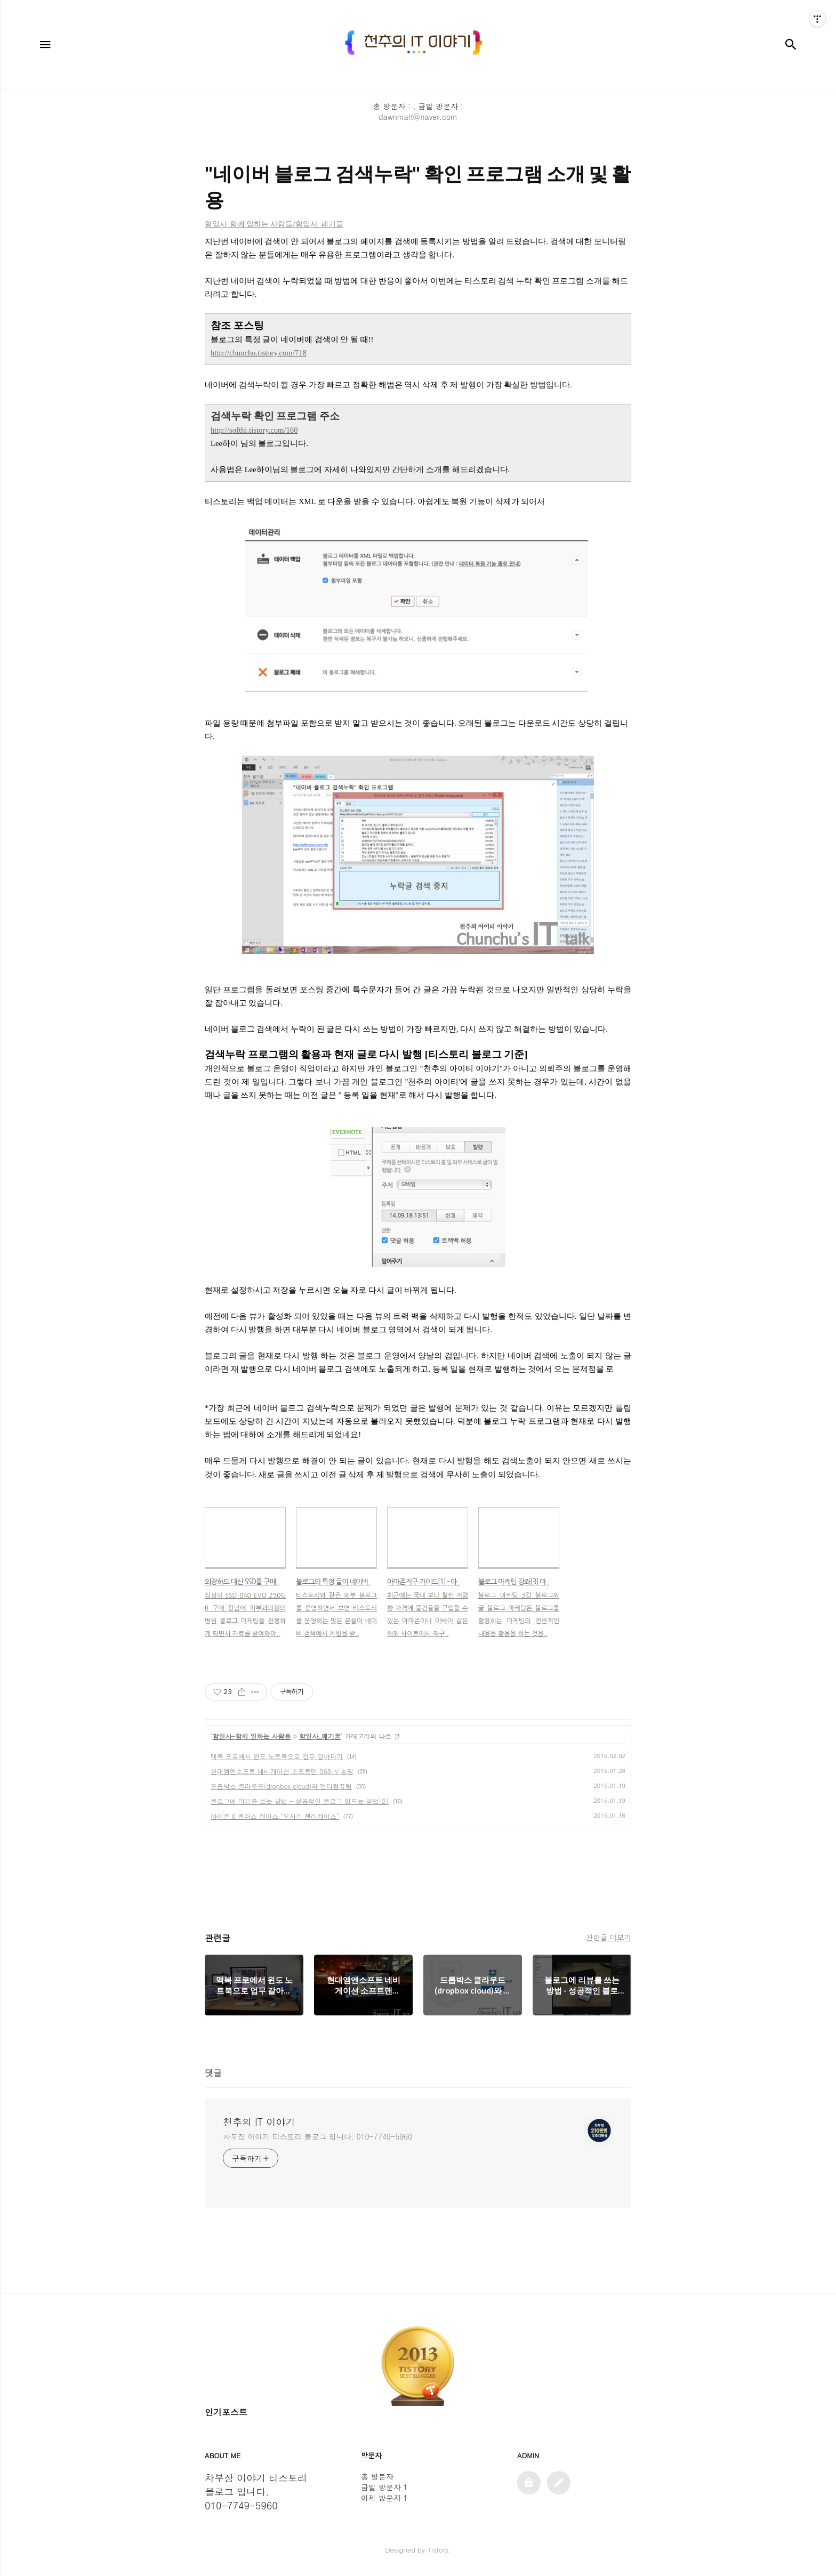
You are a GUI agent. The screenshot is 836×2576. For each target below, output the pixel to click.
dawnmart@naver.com (418, 116)
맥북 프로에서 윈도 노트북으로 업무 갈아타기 (277, 1756)
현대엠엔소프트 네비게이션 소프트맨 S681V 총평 (282, 1771)
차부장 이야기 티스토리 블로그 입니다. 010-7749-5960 (317, 2136)
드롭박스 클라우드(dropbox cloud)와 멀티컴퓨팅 (281, 1786)
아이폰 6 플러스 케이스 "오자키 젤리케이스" (275, 1815)
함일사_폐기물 (320, 1735)
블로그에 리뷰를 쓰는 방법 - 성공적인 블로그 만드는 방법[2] (300, 1800)
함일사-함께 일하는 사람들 (252, 1735)
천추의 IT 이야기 (259, 2122)
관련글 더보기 (608, 1937)
